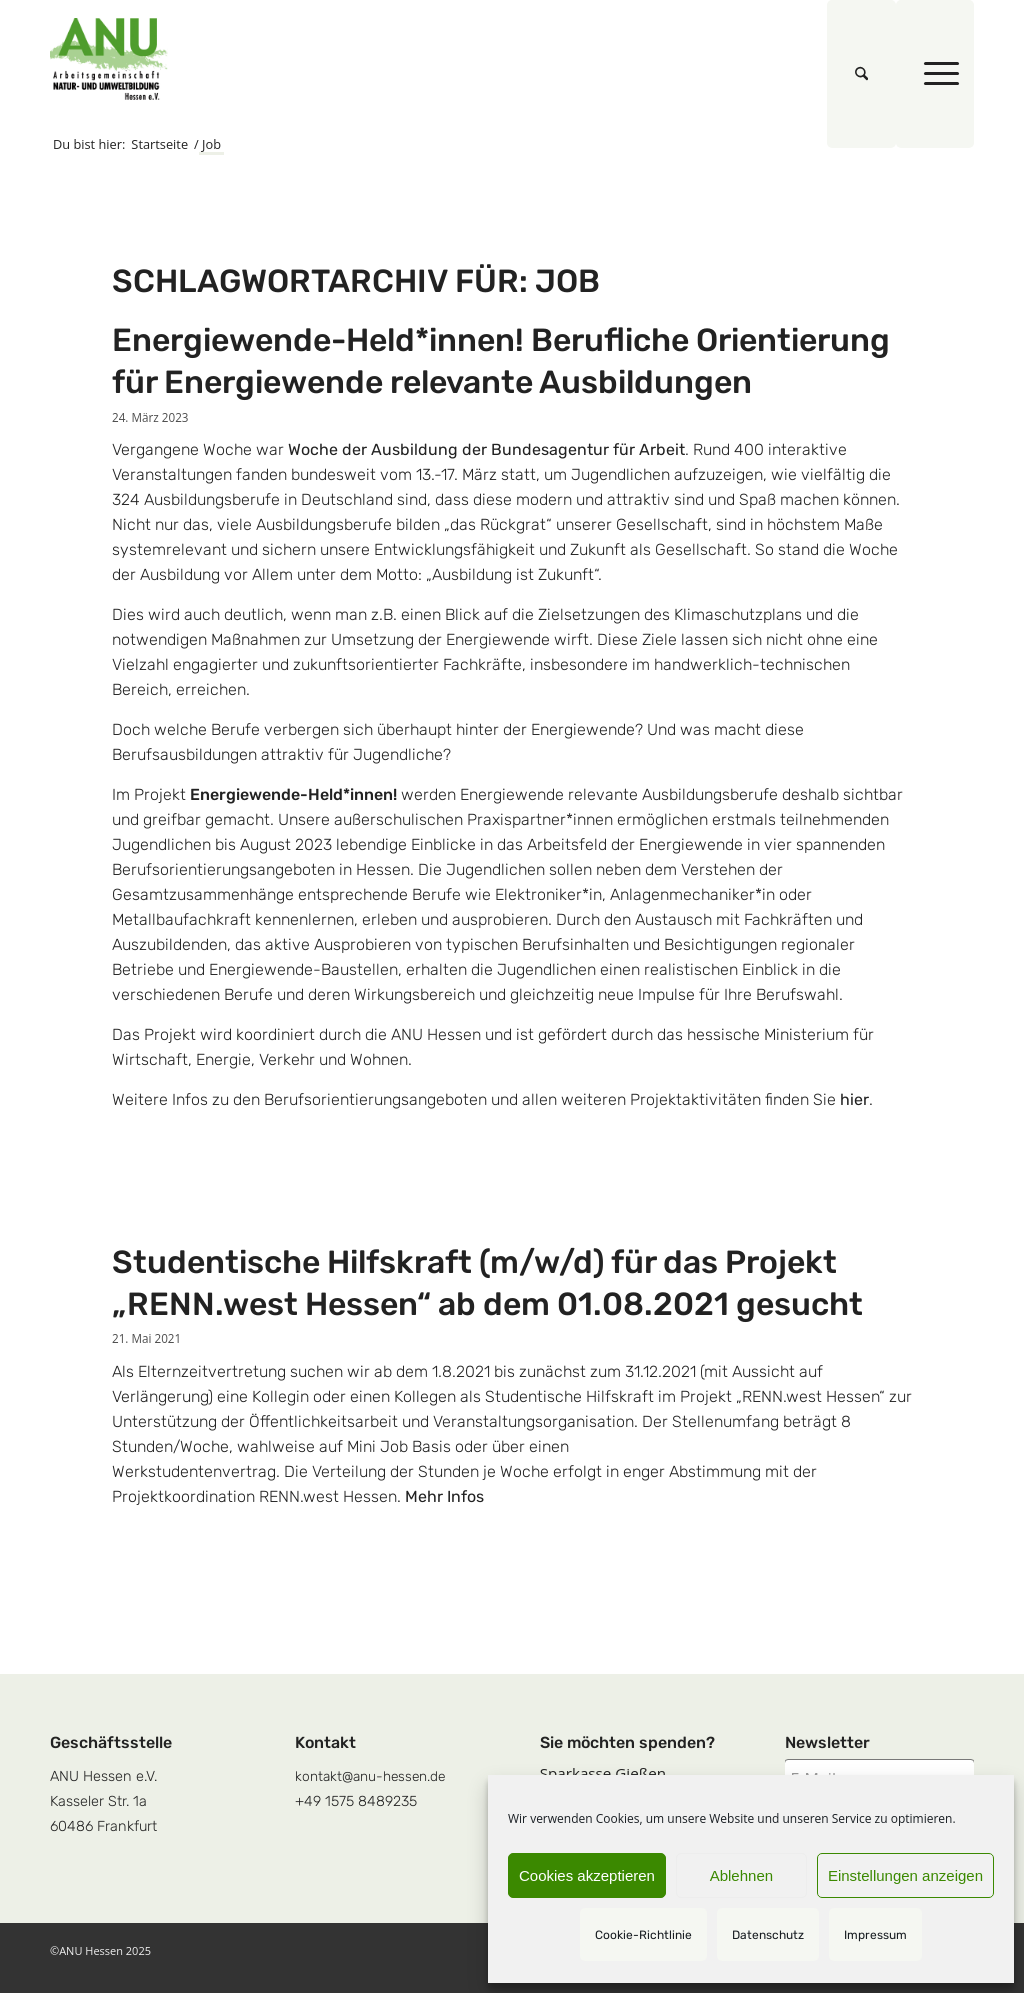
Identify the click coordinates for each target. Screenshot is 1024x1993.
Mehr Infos (444, 1496)
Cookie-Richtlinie (643, 1935)
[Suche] (861, 74)
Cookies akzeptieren (587, 1875)
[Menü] (935, 74)
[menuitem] (861, 74)
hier (854, 1099)
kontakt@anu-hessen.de (370, 1776)
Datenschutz (768, 1935)
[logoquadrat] (109, 59)
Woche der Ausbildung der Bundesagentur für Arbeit (486, 449)
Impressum (875, 1935)
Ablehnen (741, 1875)
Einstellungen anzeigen (905, 1875)
